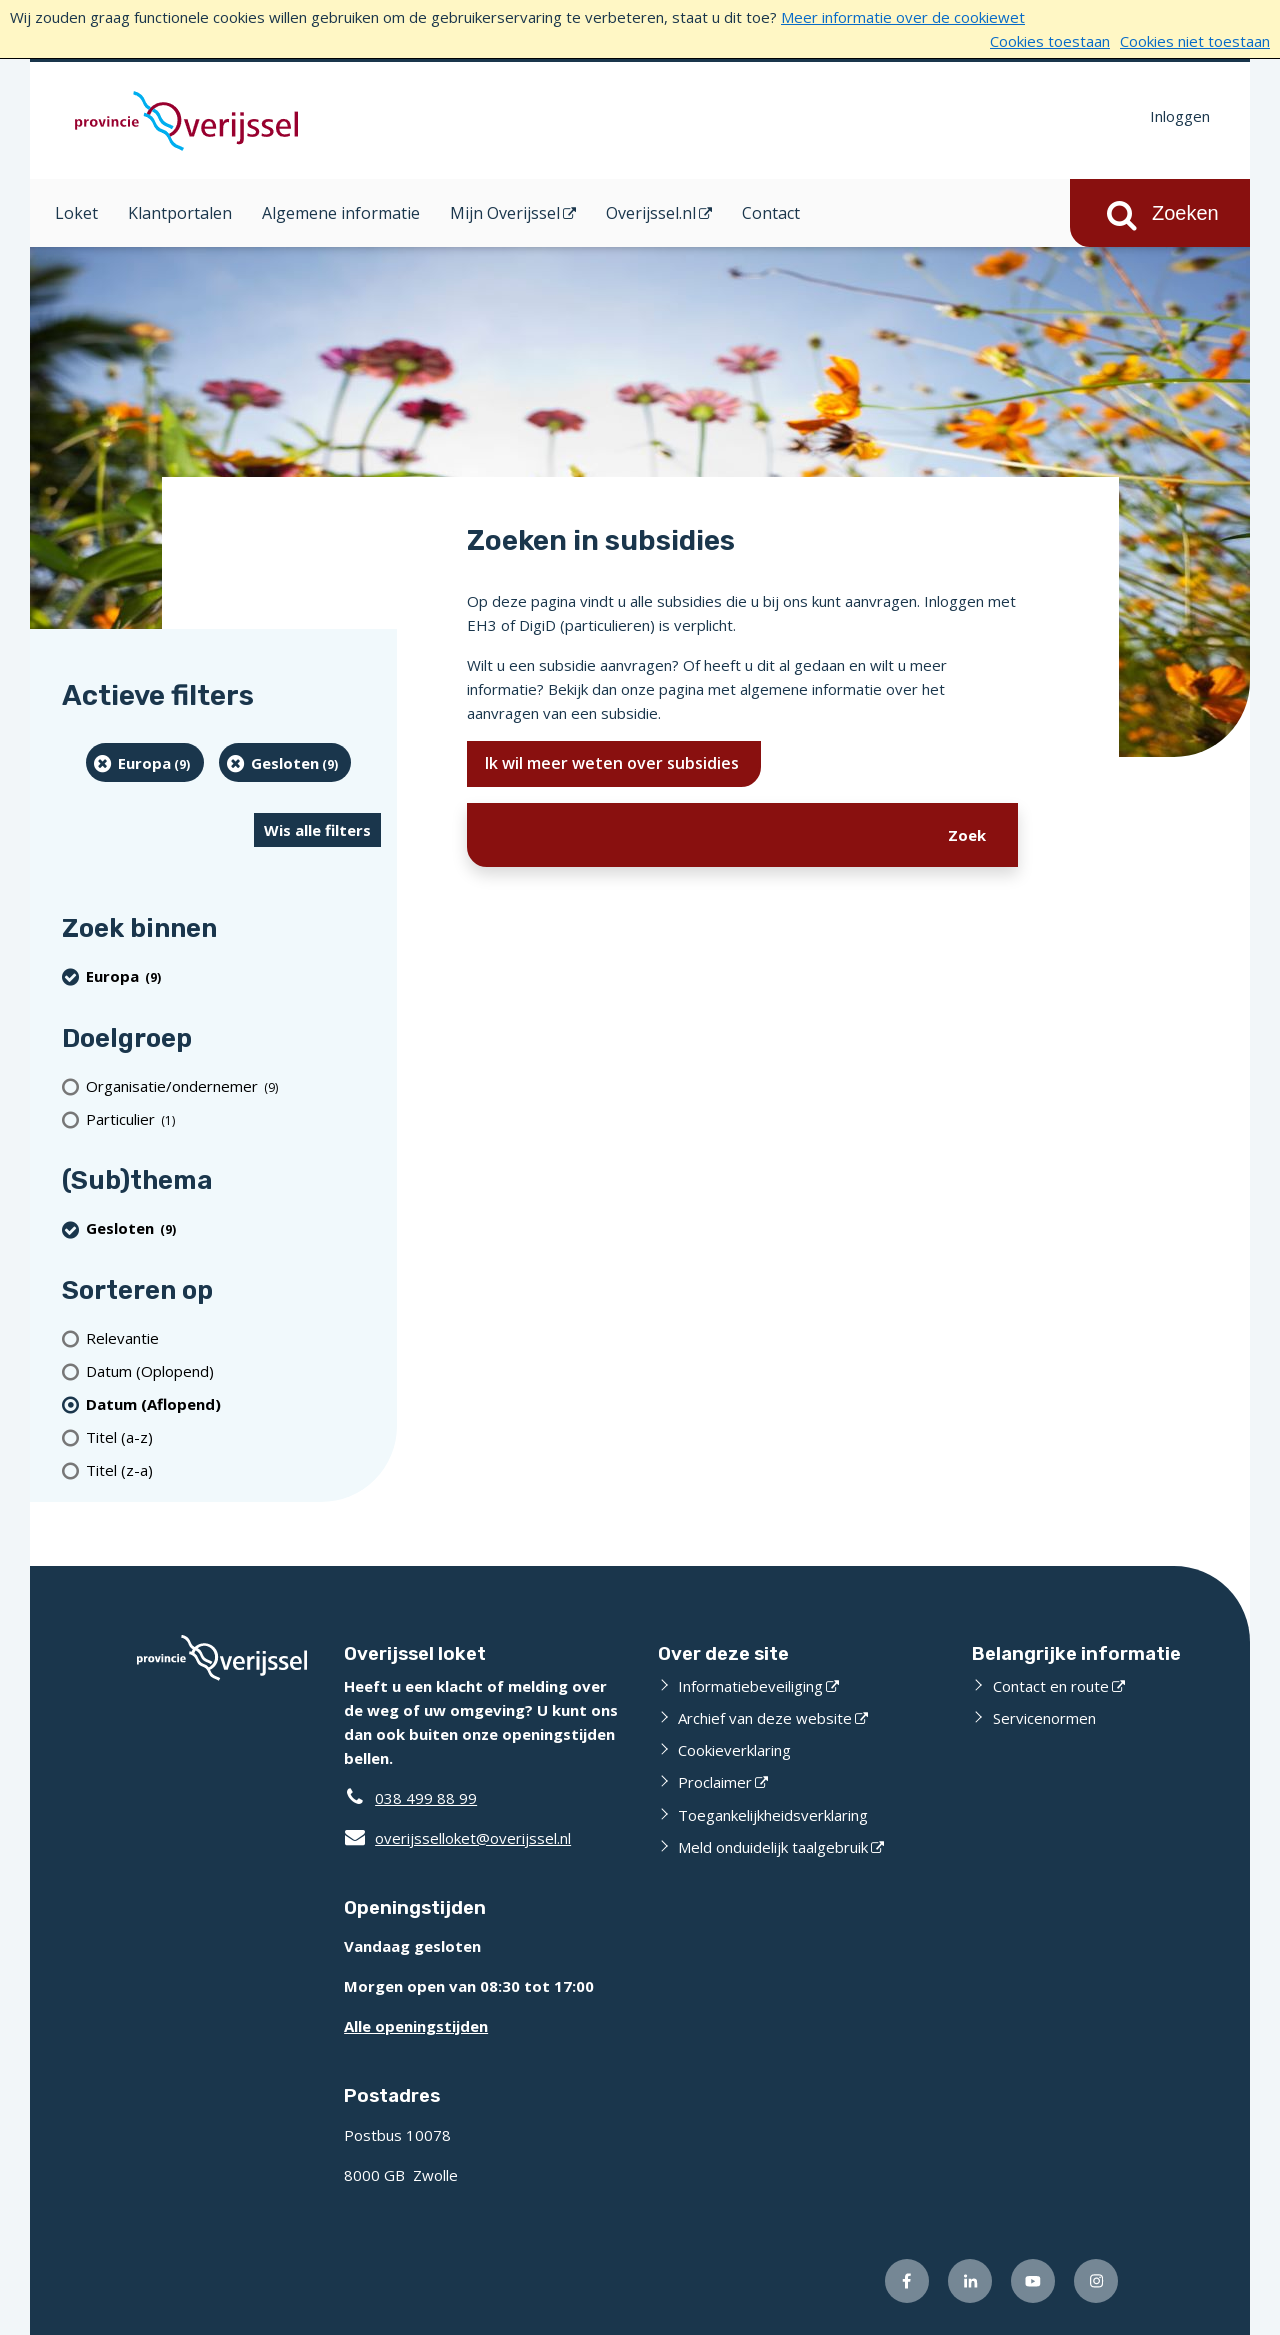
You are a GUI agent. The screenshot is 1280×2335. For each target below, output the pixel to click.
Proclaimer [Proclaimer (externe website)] (715, 1782)
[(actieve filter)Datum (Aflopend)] (233, 1403)
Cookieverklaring (734, 1750)
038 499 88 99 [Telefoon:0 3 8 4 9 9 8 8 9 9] (426, 1798)
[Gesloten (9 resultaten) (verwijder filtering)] (285, 762)
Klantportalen (180, 213)
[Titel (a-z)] (233, 1436)
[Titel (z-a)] (233, 1469)
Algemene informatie (341, 213)
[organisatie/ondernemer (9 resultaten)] (233, 1085)
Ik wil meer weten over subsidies (614, 763)
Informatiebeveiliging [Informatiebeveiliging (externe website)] (750, 1686)
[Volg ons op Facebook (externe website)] (907, 2281)
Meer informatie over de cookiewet (903, 17)
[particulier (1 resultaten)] (233, 1118)
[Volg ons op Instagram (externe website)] (1096, 2281)
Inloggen (1180, 116)
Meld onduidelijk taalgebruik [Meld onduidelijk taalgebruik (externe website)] (773, 1847)
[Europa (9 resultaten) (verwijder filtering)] (145, 762)
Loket (76, 213)
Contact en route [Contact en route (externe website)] (1051, 1686)
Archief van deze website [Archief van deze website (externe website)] (765, 1718)
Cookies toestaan (1050, 41)
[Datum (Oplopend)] (233, 1370)
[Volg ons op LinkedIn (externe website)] (970, 2281)
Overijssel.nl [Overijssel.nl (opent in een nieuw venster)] (651, 213)
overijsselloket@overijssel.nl (457, 1838)
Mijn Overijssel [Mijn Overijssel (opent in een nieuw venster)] (505, 213)
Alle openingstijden (416, 2026)
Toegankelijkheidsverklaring (773, 1815)
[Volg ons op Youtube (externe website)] (1033, 2281)
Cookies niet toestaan (1195, 41)
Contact (771, 213)
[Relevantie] (233, 1337)
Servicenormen (1044, 1718)
